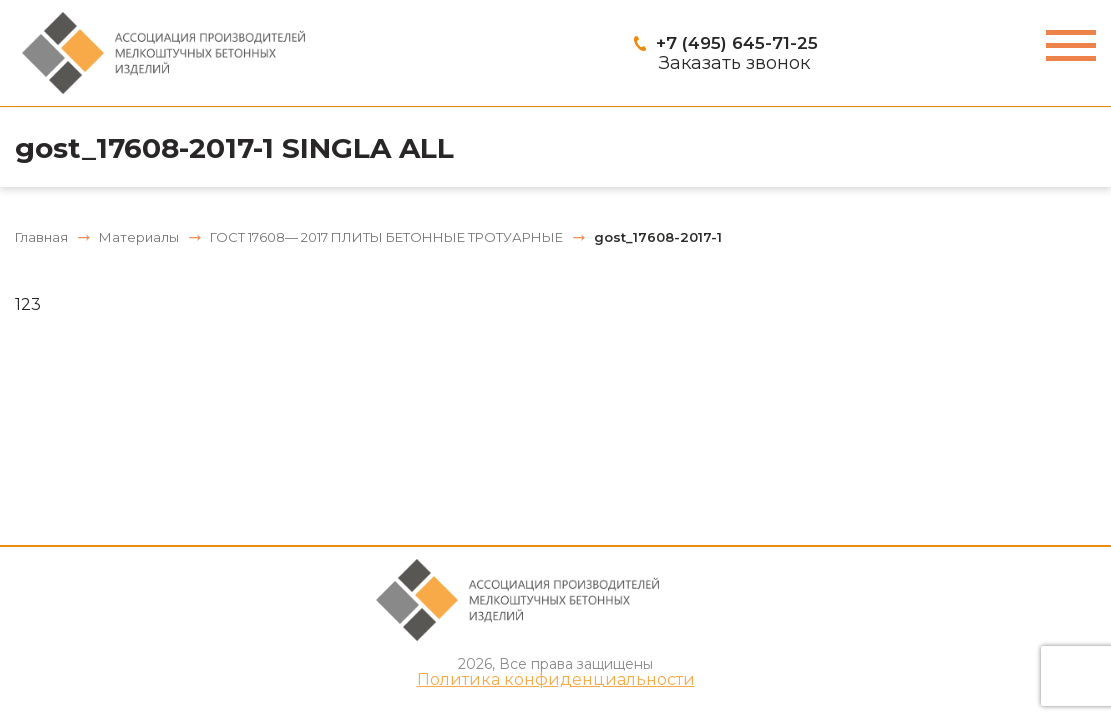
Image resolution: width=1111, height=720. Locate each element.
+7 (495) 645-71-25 (737, 43)
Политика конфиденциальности (556, 680)
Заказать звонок (734, 63)
